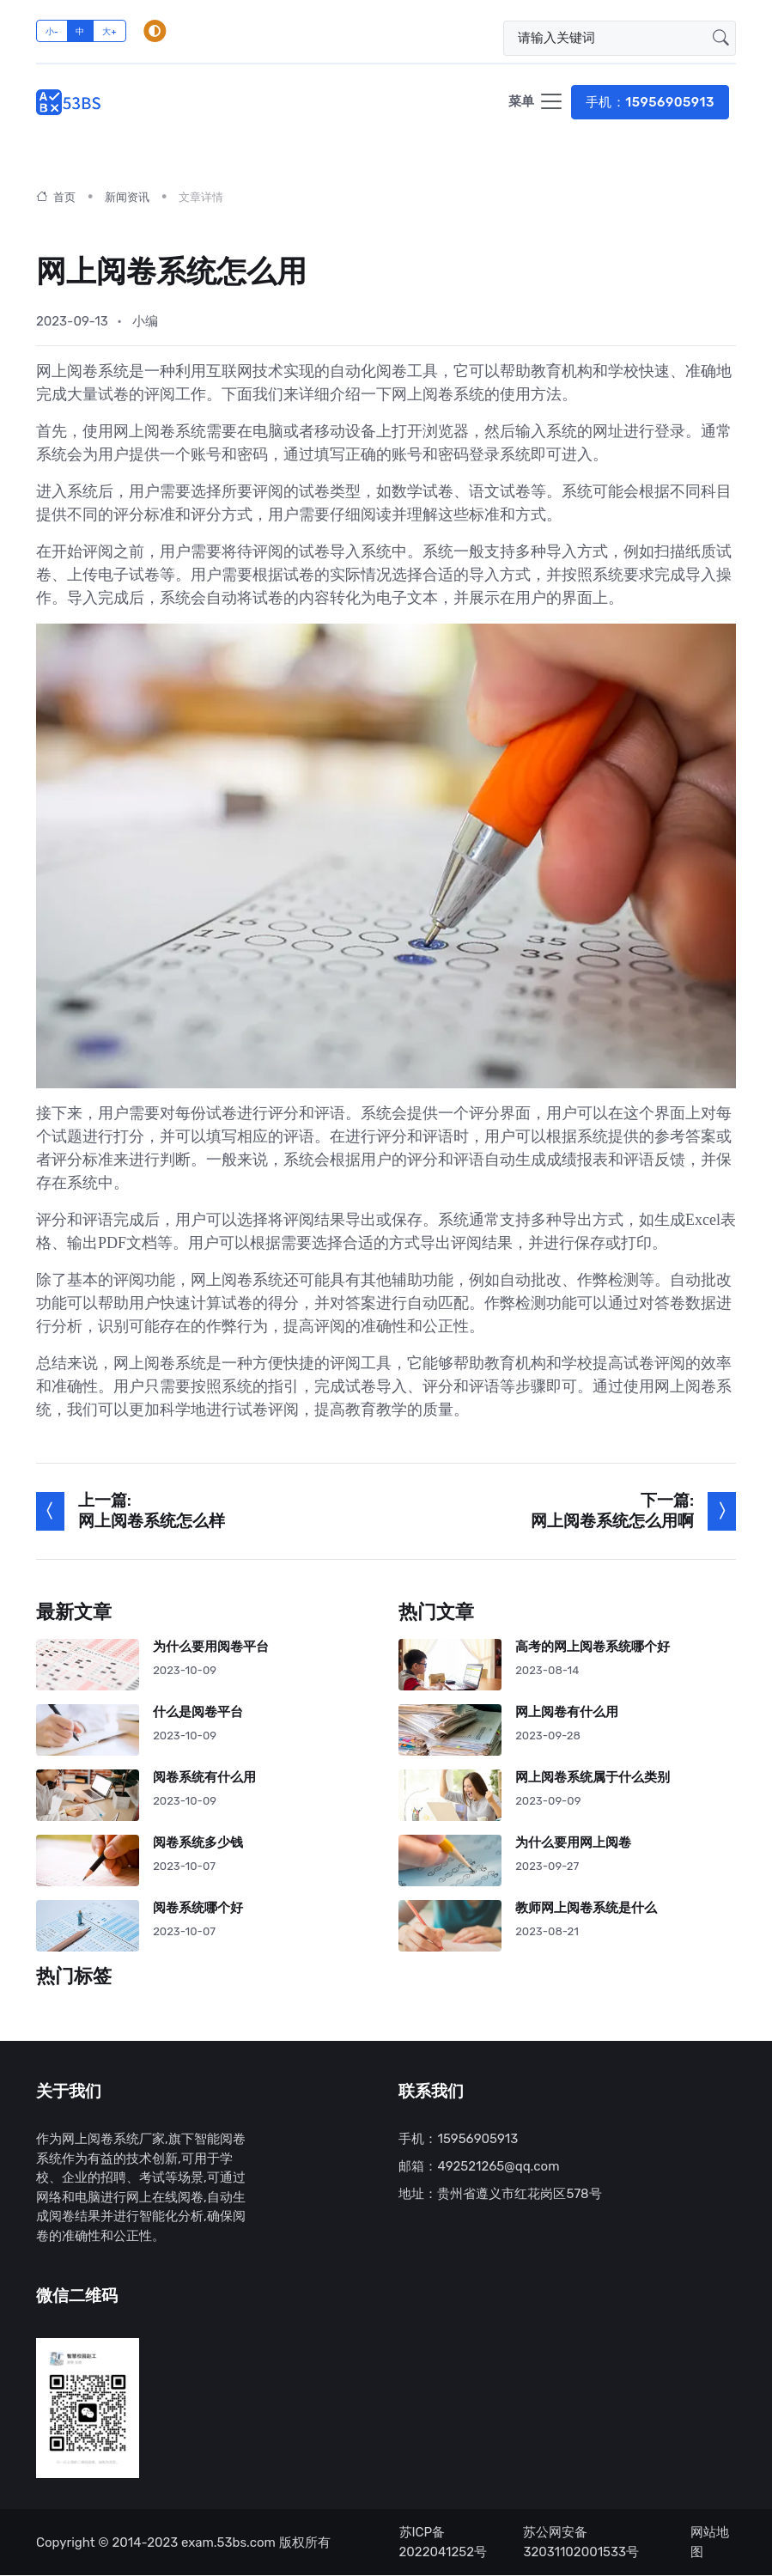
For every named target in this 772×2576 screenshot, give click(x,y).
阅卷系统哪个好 (198, 1908)
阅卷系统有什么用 (204, 1777)
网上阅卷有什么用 (567, 1712)
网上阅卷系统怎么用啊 (612, 1522)
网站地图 (709, 2543)
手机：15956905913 (650, 102)
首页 (56, 198)
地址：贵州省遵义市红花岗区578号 (499, 2194)
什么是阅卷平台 (198, 1712)
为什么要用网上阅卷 (574, 1843)
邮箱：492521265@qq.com (478, 2167)
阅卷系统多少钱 (198, 1843)
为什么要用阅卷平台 (211, 1647)
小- (52, 31)
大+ (109, 31)
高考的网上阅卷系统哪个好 (593, 1647)
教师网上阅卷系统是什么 (587, 1908)
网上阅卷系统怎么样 (151, 1522)
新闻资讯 (127, 198)
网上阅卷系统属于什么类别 (593, 1777)
